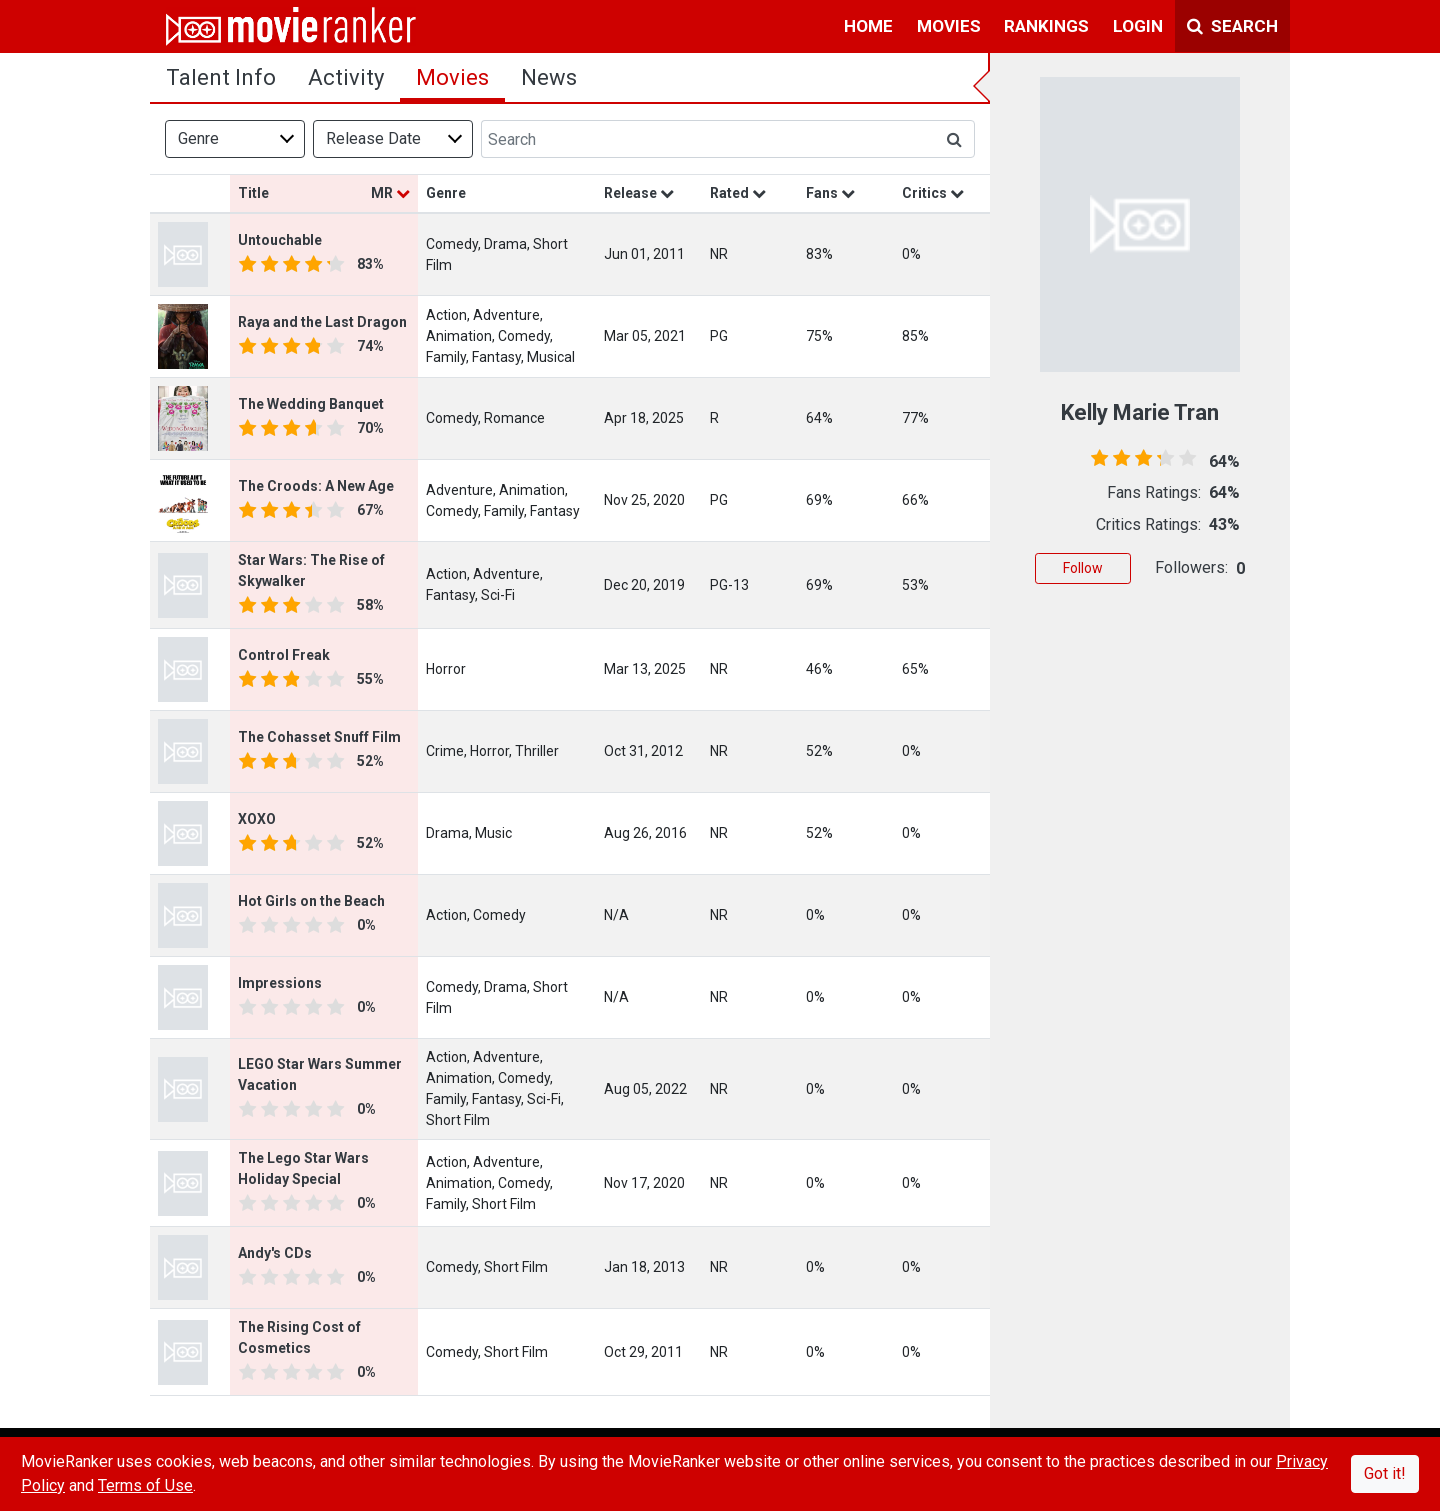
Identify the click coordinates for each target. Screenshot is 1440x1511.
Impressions (280, 983)
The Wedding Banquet (311, 404)
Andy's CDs (275, 1253)
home (868, 26)
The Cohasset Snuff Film (319, 737)
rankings (1046, 26)
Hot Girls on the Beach (311, 901)
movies (949, 26)
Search (1232, 26)
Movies (452, 77)
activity (346, 77)
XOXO (257, 819)
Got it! (1385, 1473)
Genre (198, 138)
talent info (221, 77)
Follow (1083, 568)
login (1138, 26)
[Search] (708, 139)
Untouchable (280, 240)
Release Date (373, 138)
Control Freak (284, 655)
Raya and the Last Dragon (322, 322)
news (549, 77)
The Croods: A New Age (316, 486)
